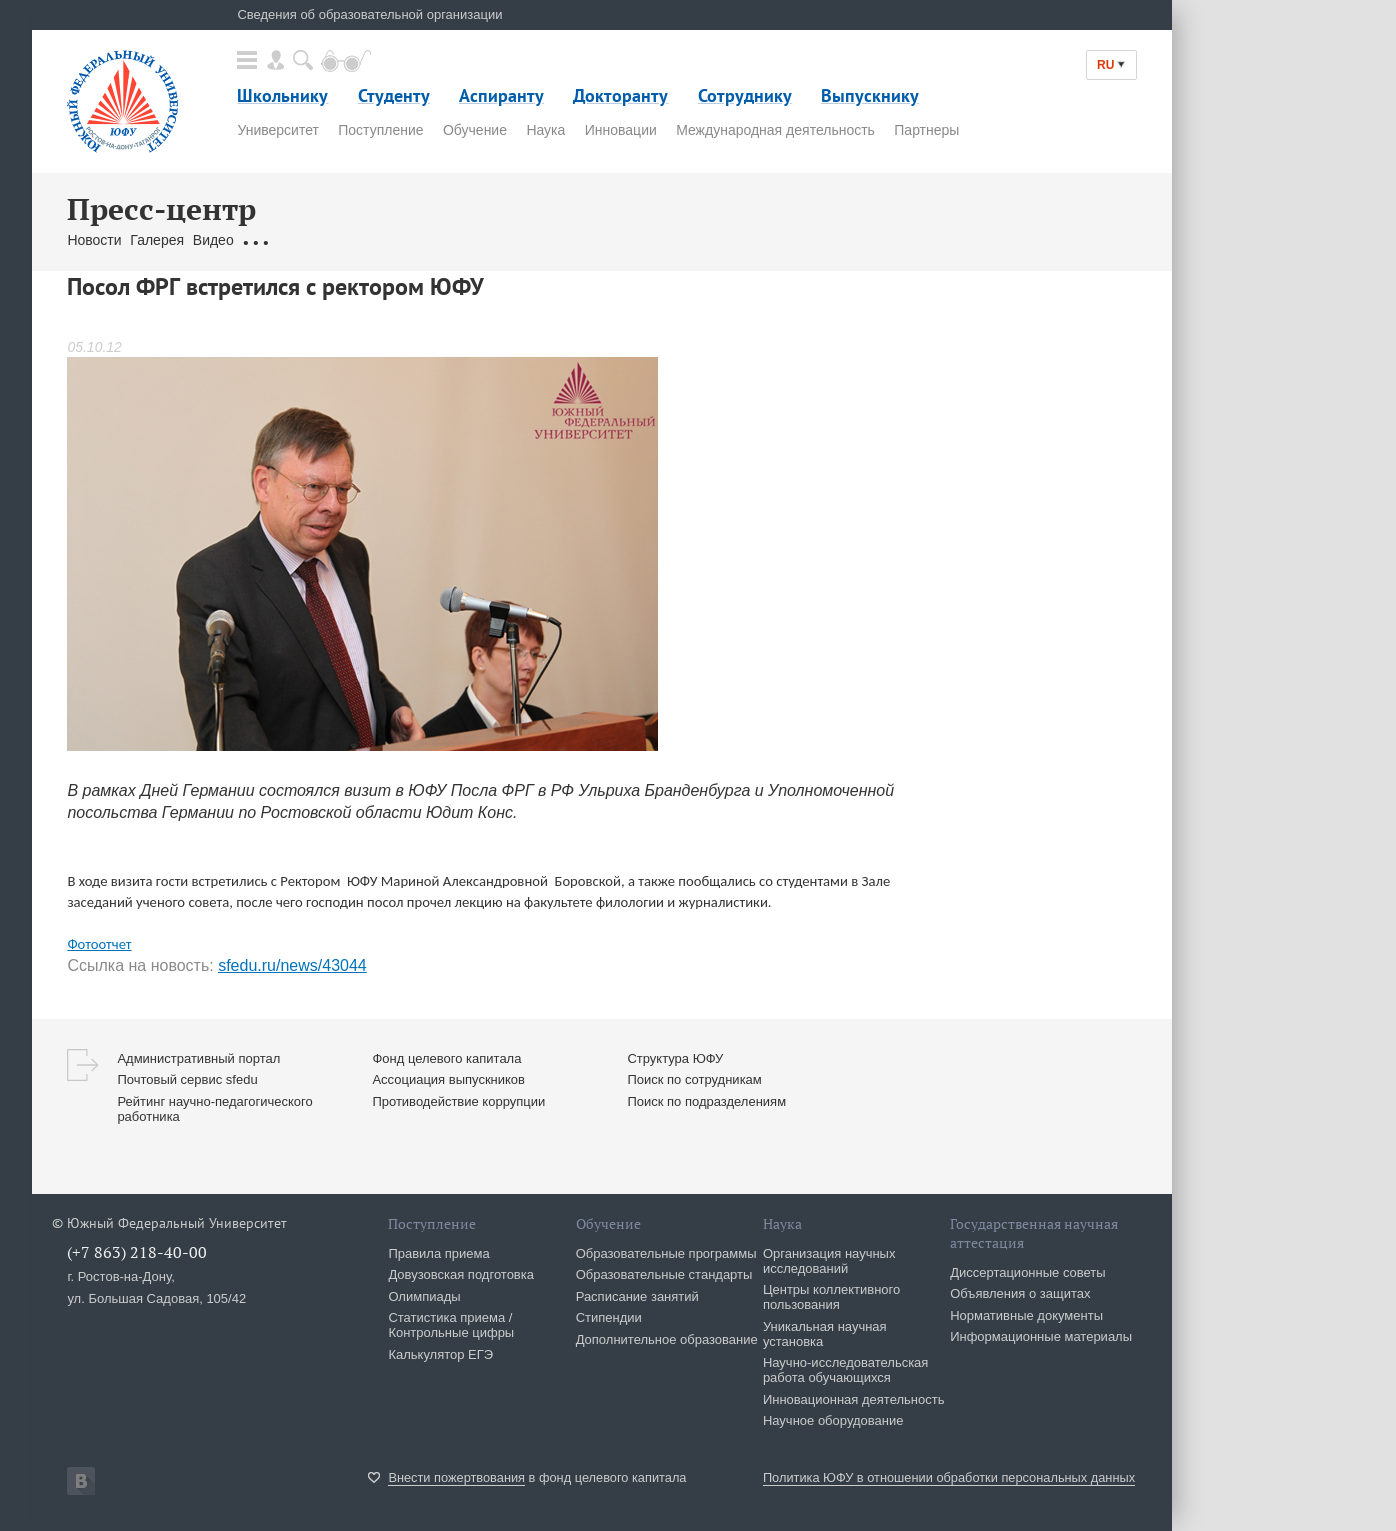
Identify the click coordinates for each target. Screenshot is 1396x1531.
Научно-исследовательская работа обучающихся (846, 1370)
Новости (94, 240)
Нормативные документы (1026, 1315)
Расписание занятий (637, 1296)
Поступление (380, 130)
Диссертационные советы (1028, 1272)
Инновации (621, 130)
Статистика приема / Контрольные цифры (451, 1325)
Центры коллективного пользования (831, 1297)
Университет (277, 130)
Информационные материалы (1041, 1336)
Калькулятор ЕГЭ (440, 1354)
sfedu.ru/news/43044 (292, 965)
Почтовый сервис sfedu (187, 1079)
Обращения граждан (309, 240)
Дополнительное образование (667, 1339)
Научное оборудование (833, 1420)
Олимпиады (424, 1296)
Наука (545, 130)
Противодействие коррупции (458, 1101)
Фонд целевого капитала (446, 1058)
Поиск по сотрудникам (694, 1079)
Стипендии (609, 1317)
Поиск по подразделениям (706, 1101)
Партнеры (926, 130)
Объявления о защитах (1020, 1293)
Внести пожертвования (456, 1477)
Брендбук (540, 240)
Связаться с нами (443, 240)
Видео (213, 240)
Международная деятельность (775, 130)
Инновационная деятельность (854, 1399)
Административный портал (198, 1058)
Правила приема (438, 1253)
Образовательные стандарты (664, 1274)
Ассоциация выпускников (448, 1079)
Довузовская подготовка (461, 1274)
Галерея (157, 240)
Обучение (475, 130)
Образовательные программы (666, 1253)
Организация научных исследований (829, 1261)
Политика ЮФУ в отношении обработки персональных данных (949, 1477)
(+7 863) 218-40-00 (137, 1252)
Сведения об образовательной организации (369, 14)
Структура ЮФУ (675, 1058)
